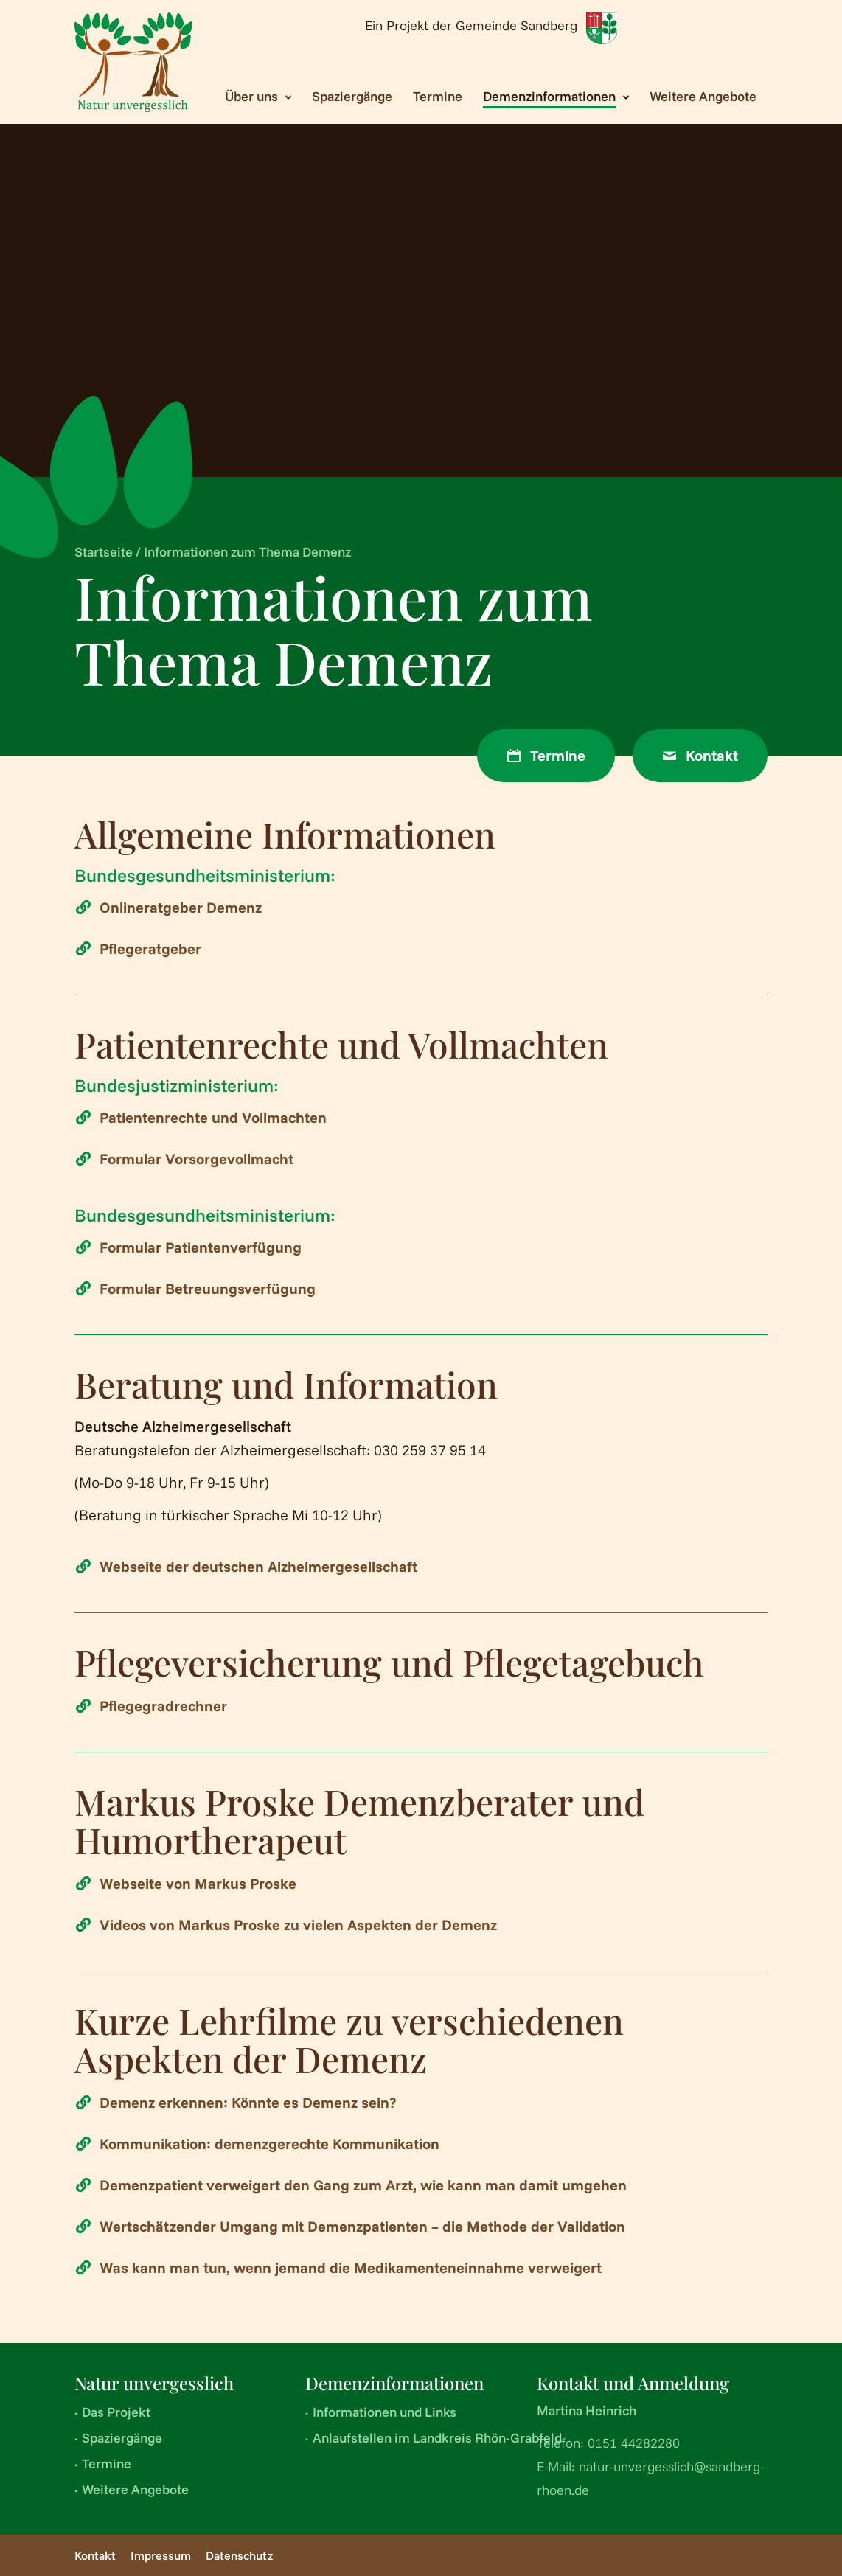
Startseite (103, 551)
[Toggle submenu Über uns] (258, 96)
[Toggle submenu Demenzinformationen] (556, 96)
